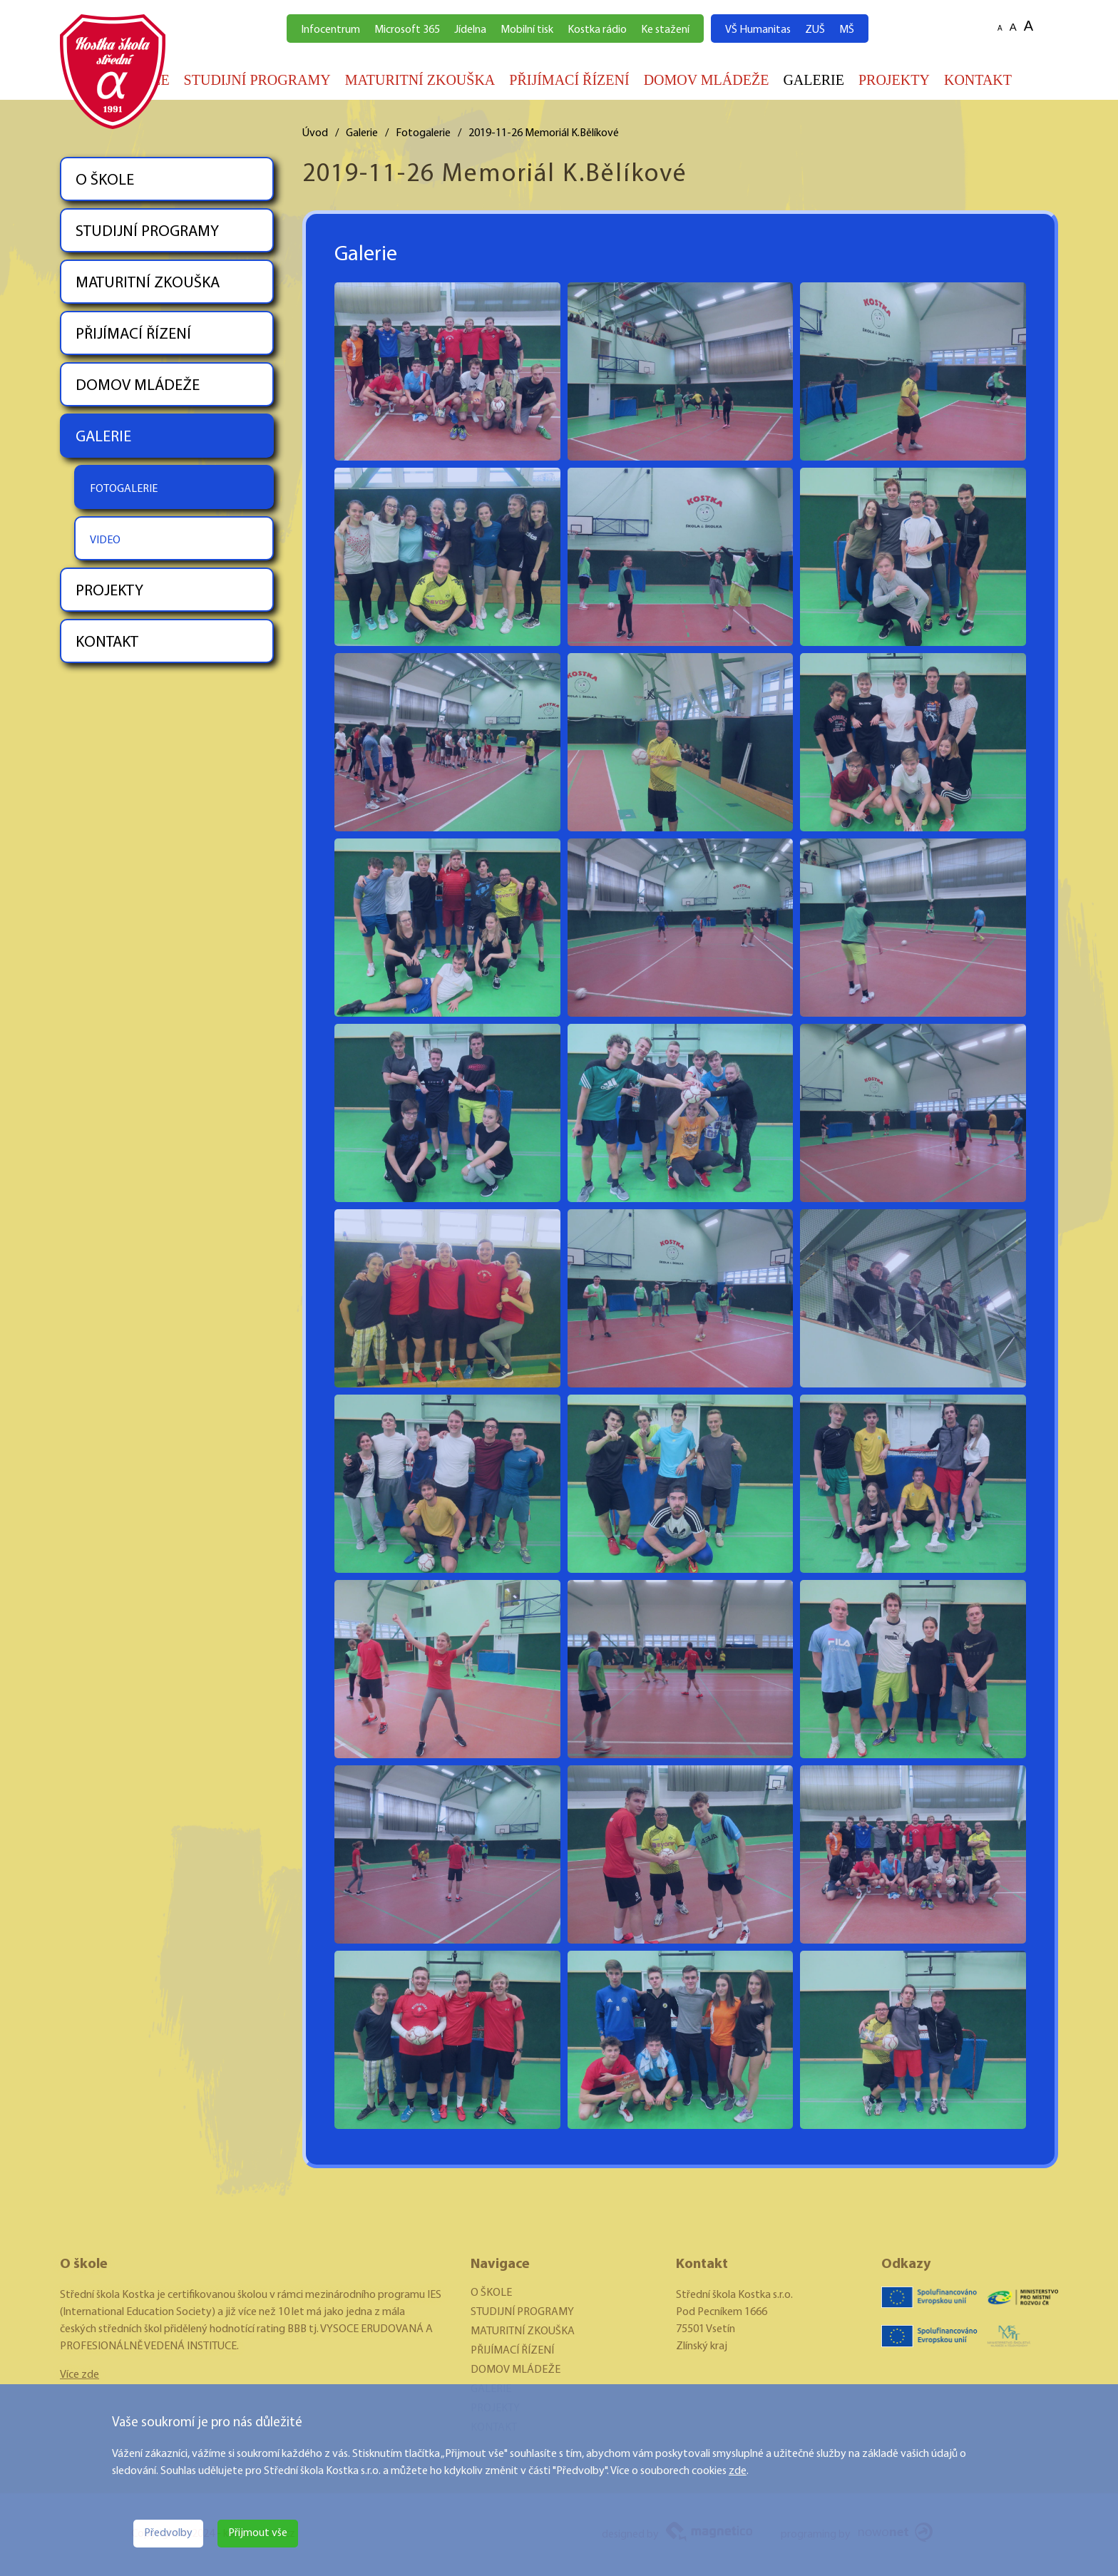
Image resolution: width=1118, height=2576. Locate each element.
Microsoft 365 (407, 30)
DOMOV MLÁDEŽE (706, 80)
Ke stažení (665, 30)
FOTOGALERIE (124, 489)
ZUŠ (815, 30)
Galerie (362, 133)
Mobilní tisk (527, 30)
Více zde (79, 2375)
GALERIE (813, 80)
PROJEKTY (894, 80)
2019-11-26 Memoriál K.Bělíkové (543, 133)
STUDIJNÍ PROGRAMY (257, 80)
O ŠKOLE (105, 181)
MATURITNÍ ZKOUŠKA (420, 80)
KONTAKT (978, 80)
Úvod (315, 133)
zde (738, 2471)
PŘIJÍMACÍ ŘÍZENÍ (569, 80)
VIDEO (105, 540)
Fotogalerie (423, 133)
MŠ (846, 30)
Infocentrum (330, 30)
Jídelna (470, 30)
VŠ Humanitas (758, 30)
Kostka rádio (597, 30)
